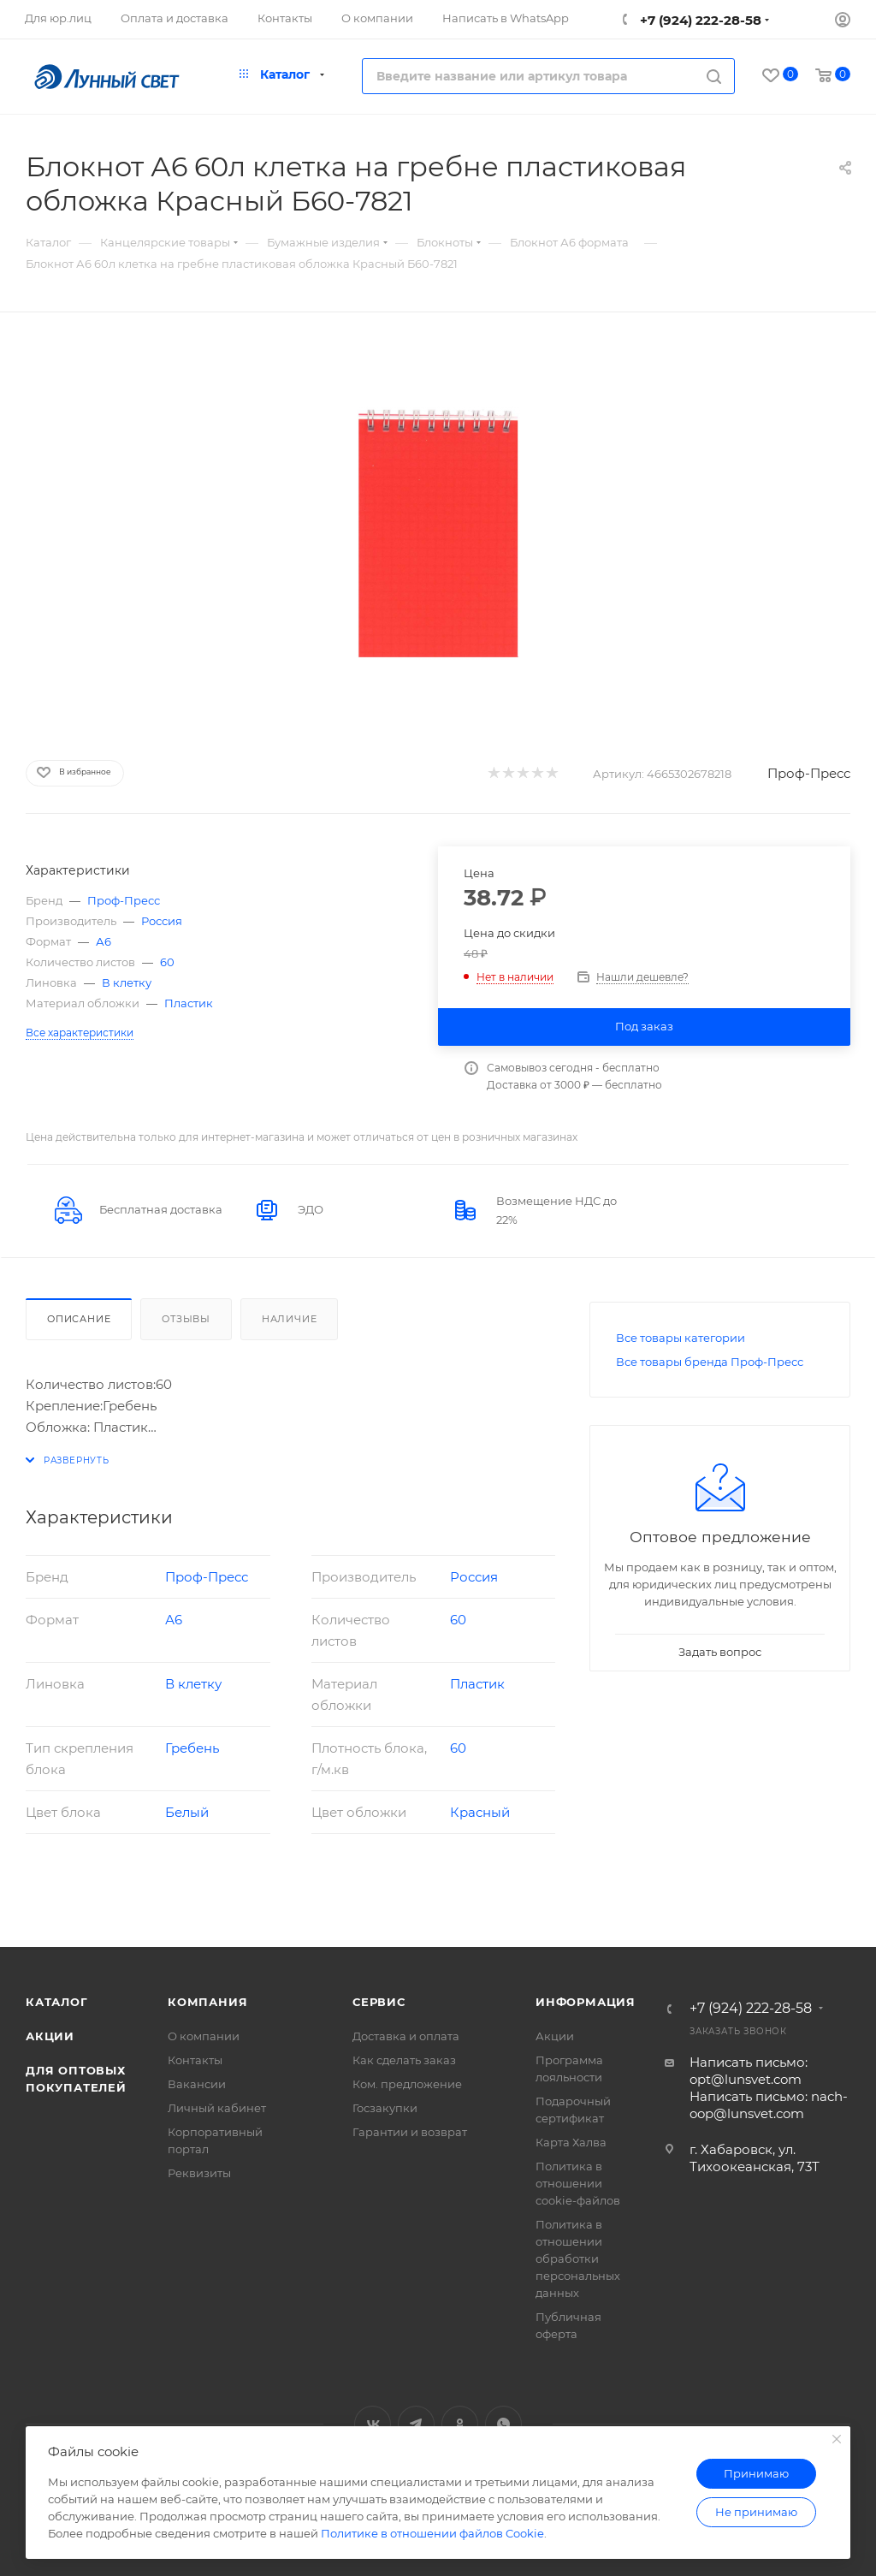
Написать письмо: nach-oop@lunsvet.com (769, 2105)
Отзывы (186, 1319)
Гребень (192, 1748)
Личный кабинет (217, 2108)
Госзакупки (384, 2108)
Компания (207, 2002)
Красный (480, 1812)
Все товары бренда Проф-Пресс (709, 1361)
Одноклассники (459, 2424)
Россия (161, 921)
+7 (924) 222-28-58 (698, 20)
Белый (187, 1812)
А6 (103, 941)
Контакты (195, 2060)
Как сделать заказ (404, 2060)
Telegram (416, 2424)
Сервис (378, 2002)
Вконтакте (372, 2424)
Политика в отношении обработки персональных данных (578, 2258)
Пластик (188, 1003)
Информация (586, 2002)
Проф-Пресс (808, 773)
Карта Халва (571, 2142)
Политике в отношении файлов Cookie (432, 2533)
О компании (204, 2036)
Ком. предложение (407, 2084)
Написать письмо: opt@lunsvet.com (749, 2070)
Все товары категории (680, 1337)
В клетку (126, 982)
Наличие (289, 1319)
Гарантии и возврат (409, 2132)
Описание (78, 1319)
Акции (50, 2036)
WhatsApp (503, 2424)
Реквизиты (199, 2173)
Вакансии (197, 2084)
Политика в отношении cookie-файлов (578, 2183)
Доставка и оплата (405, 2036)
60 (167, 962)
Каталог (57, 2002)
